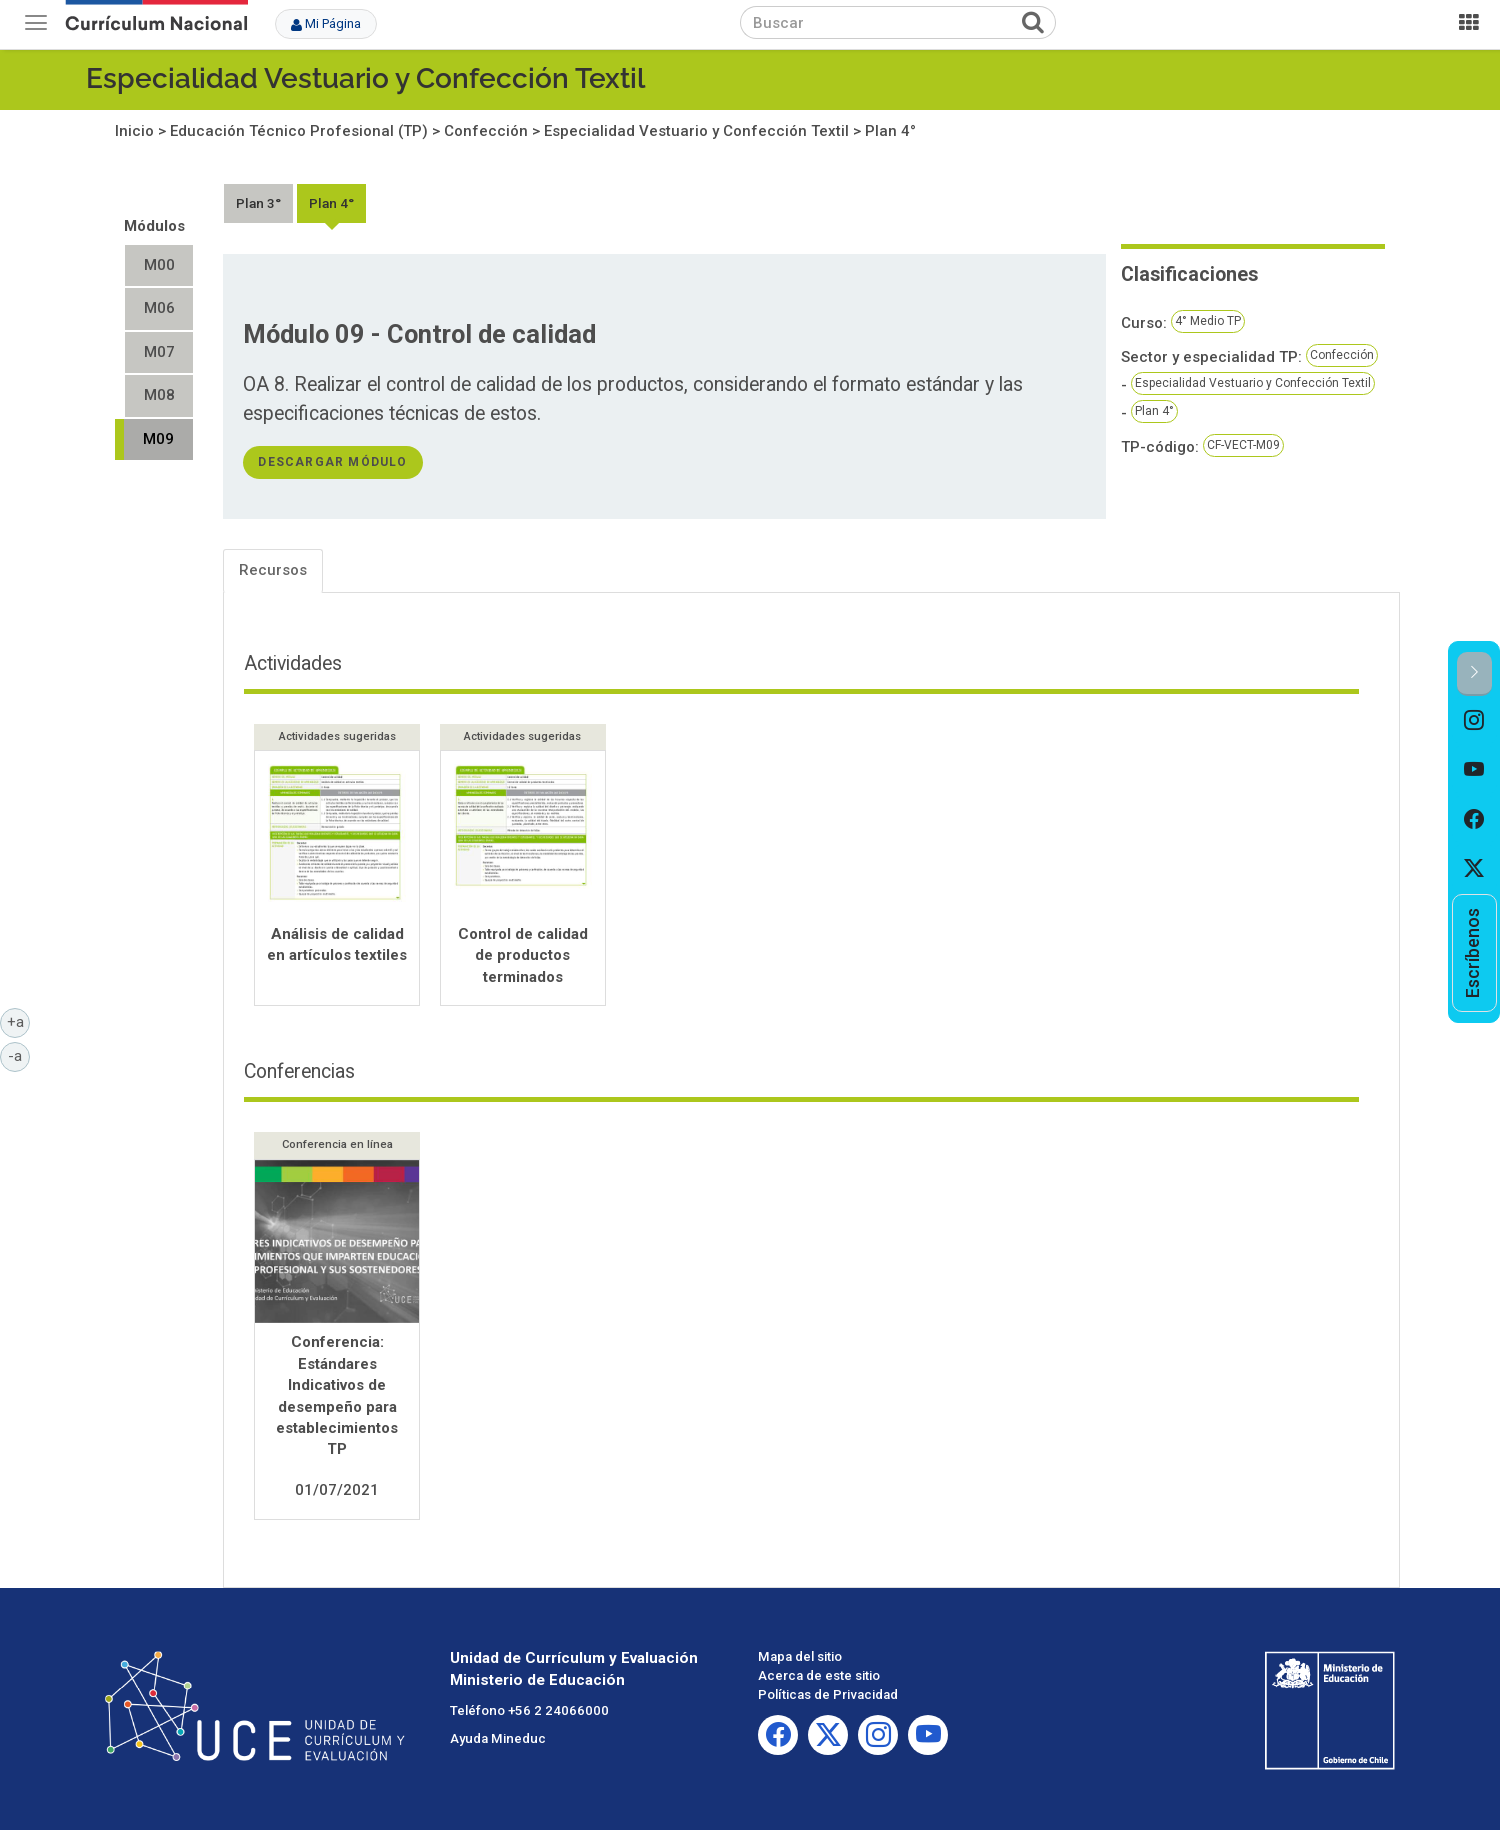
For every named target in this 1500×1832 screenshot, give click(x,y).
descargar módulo (332, 462)
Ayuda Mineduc (498, 1741)
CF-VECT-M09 (1243, 445)
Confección (486, 131)
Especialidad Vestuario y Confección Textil (365, 78)
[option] (1474, 721)
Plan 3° (258, 203)
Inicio (134, 131)
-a (19, 1055)
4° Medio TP (1208, 321)
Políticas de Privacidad (828, 1696)
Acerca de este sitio (819, 1677)
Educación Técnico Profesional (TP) (299, 131)
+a (19, 1021)
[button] (1474, 673)
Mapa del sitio (800, 1658)
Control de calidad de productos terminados (523, 955)
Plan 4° (890, 131)
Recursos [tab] (273, 570)
